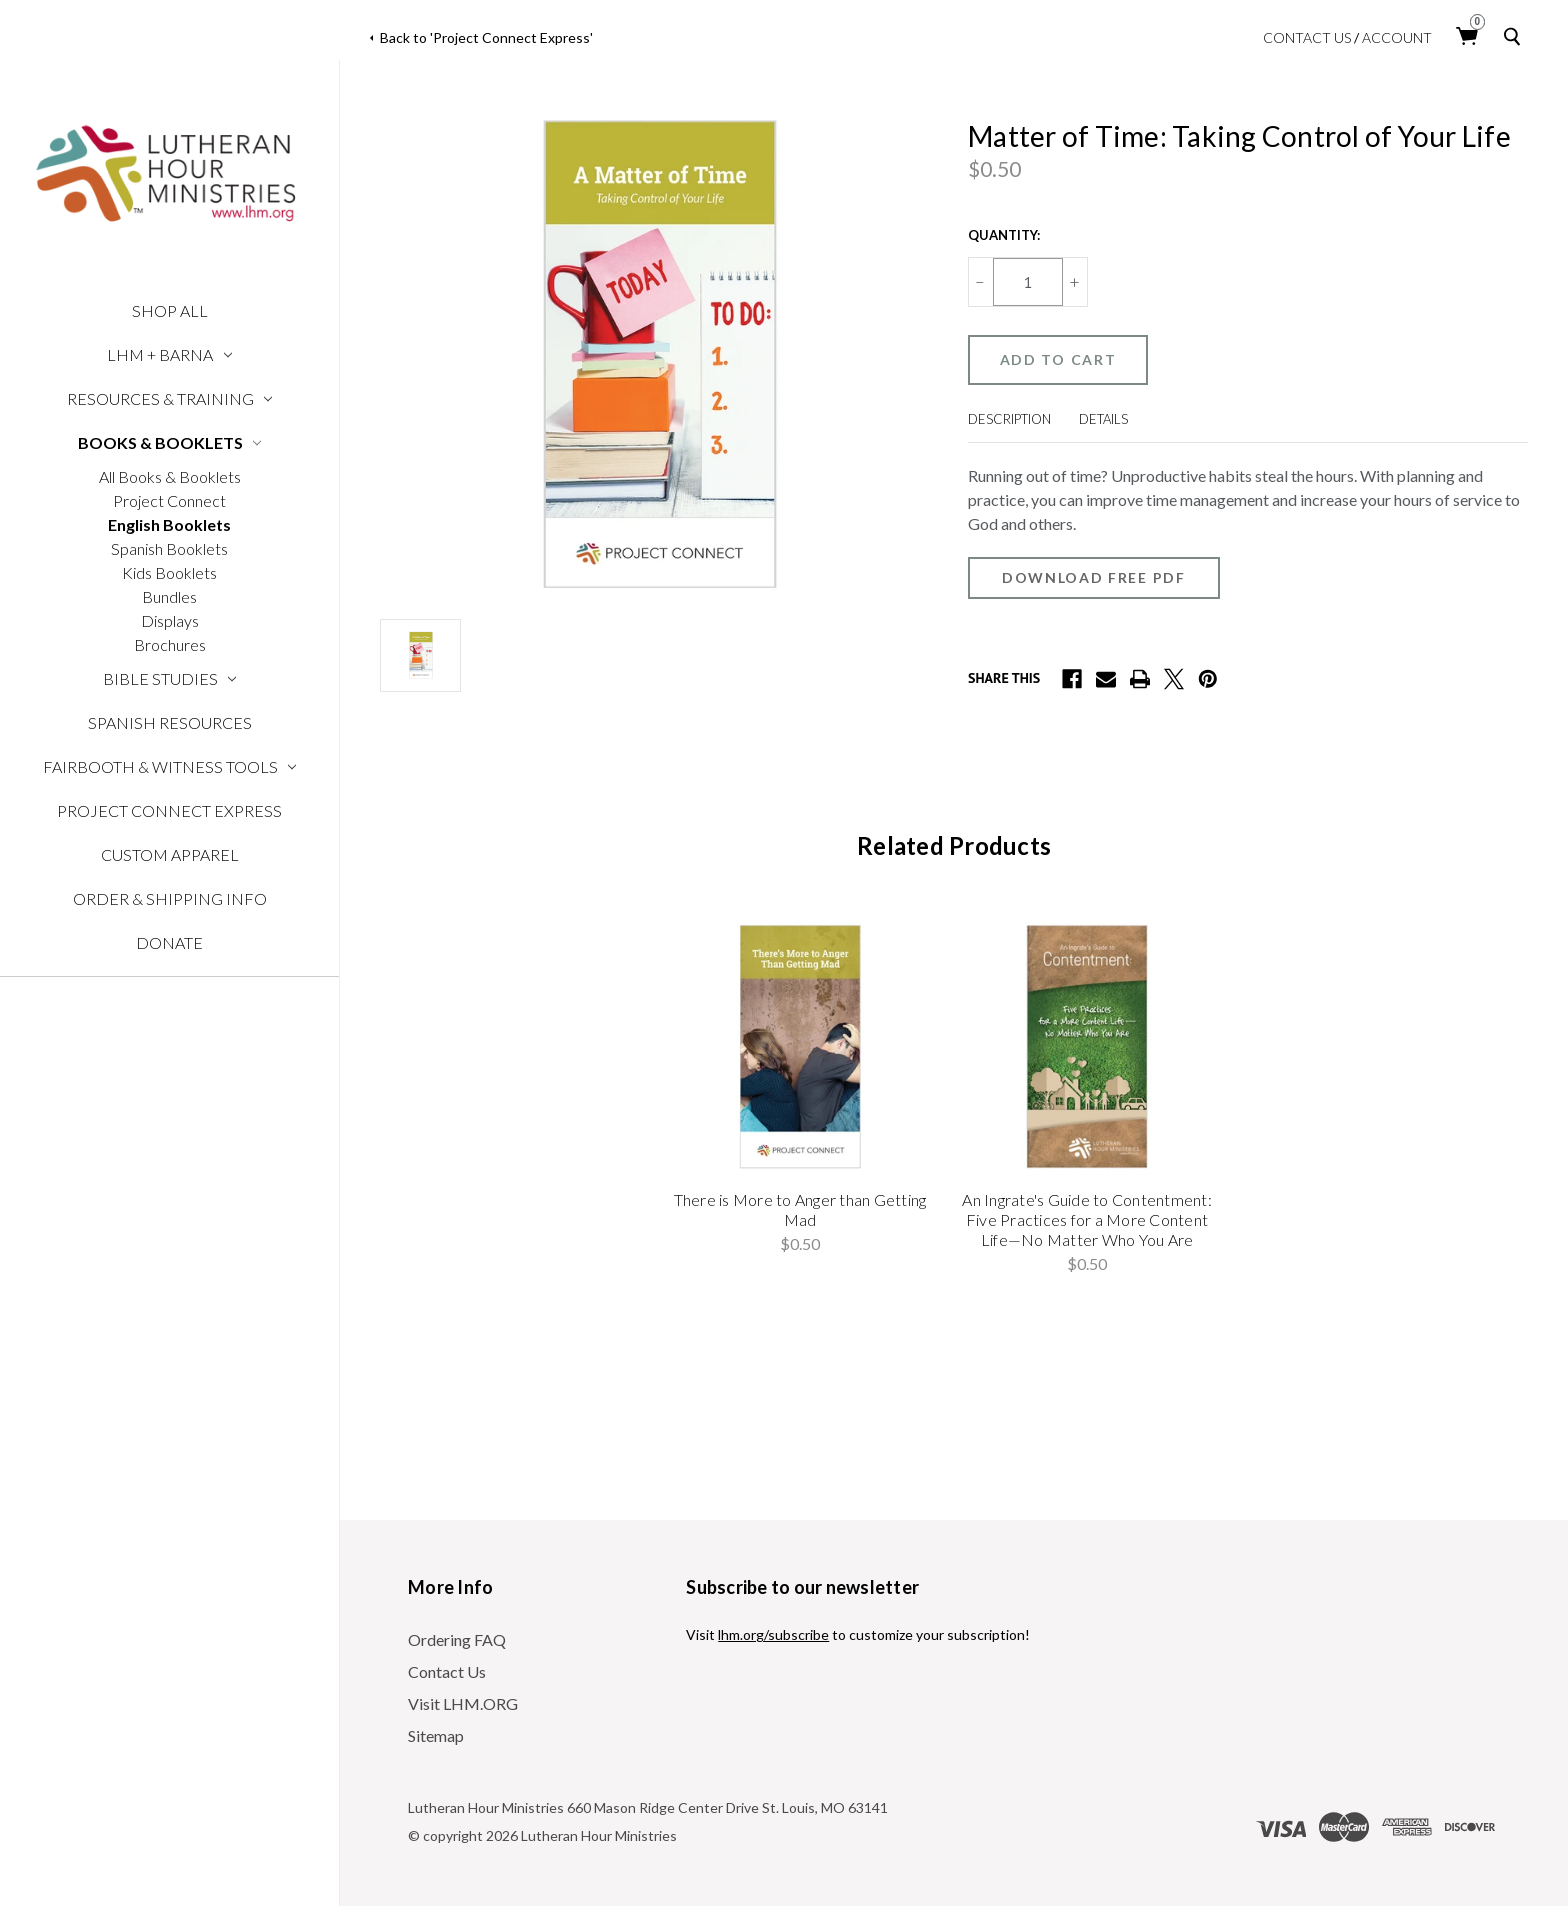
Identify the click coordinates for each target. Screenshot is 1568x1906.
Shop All (170, 310)
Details (1103, 419)
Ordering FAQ (457, 1639)
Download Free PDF (1094, 577)
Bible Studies (170, 678)
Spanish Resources (170, 722)
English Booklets (169, 524)
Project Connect (169, 500)
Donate (169, 942)
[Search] (1516, 36)
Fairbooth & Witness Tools (170, 766)
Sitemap (436, 1735)
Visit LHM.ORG (463, 1703)
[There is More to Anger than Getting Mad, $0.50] (800, 1046)
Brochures (170, 644)
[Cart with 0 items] (1468, 36)
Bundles (169, 596)
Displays (170, 620)
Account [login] (1397, 38)
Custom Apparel (170, 854)
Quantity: (1004, 235)
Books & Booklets (170, 442)
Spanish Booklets (169, 548)
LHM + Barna (169, 354)
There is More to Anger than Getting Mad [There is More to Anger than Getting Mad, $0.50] (800, 1209)
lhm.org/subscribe (773, 1634)
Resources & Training (170, 398)
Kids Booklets (169, 572)
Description (1009, 419)
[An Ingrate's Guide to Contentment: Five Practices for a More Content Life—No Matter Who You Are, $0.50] (1087, 1046)
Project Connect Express (169, 810)
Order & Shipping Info (170, 898)
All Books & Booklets (170, 476)
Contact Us (1307, 38)
